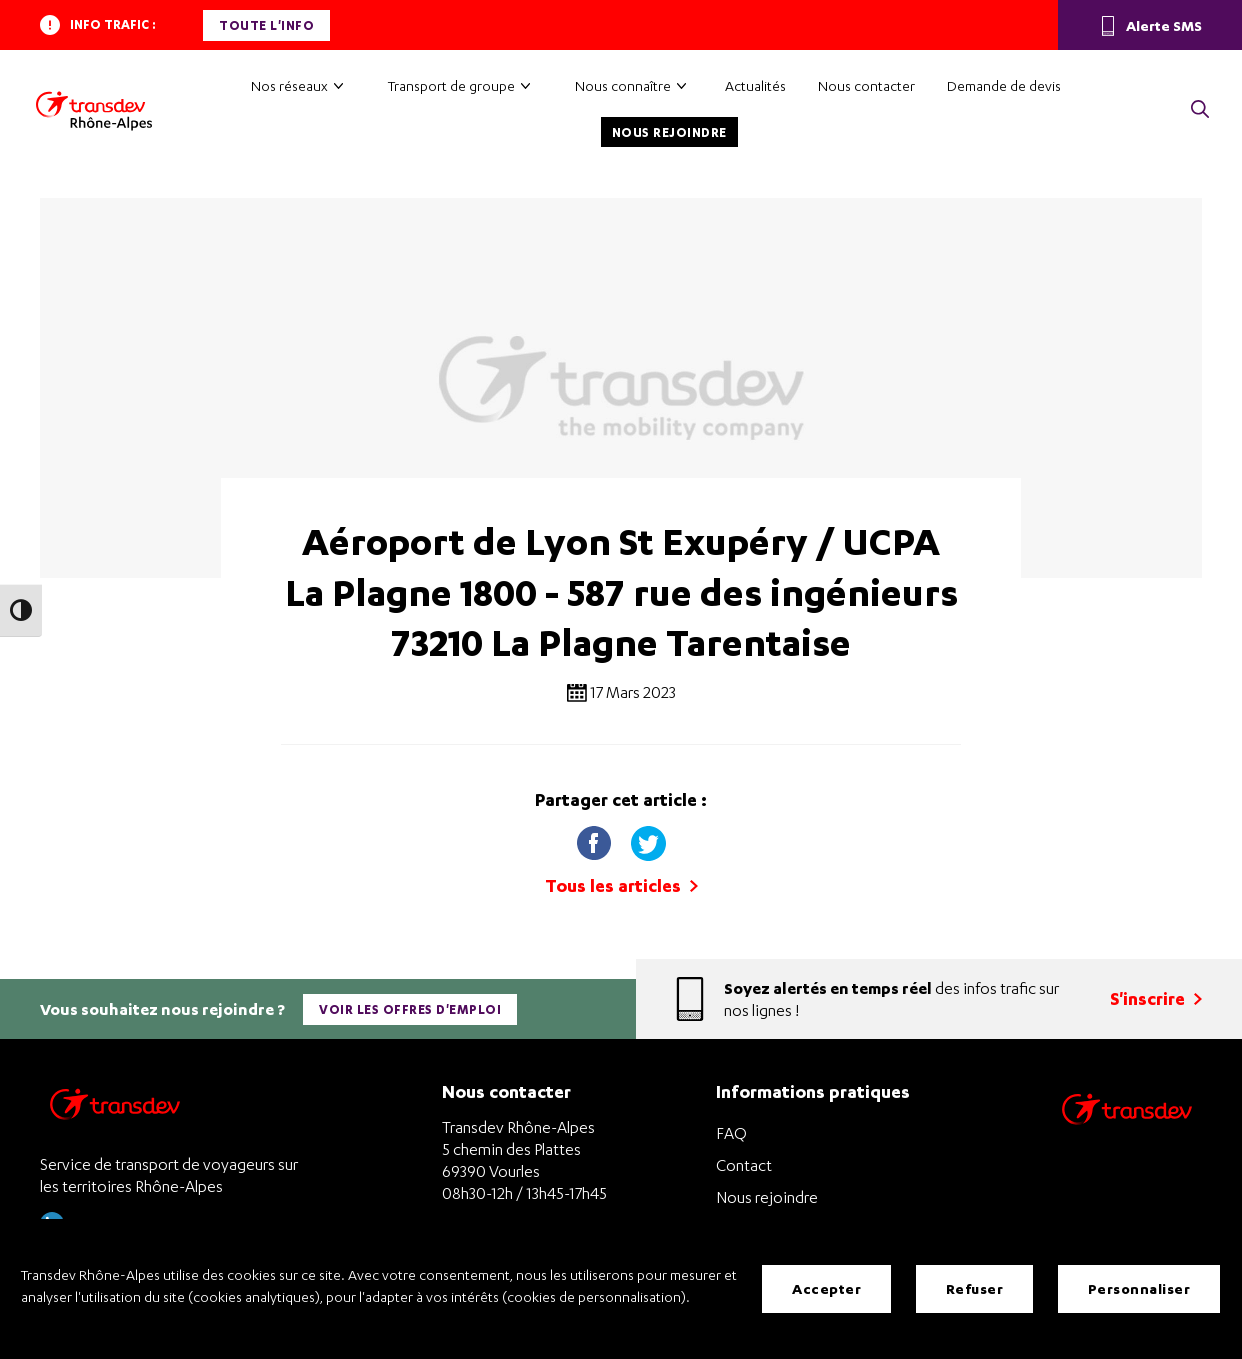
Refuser (975, 1288)
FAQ (731, 1133)
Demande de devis (1004, 85)
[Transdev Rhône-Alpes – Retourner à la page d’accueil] (115, 1109)
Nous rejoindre (669, 132)
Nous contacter (866, 85)
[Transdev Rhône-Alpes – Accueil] (94, 111)
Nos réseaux (289, 85)
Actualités (755, 85)
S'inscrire (1156, 998)
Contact (744, 1165)
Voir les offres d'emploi (410, 1009)
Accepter (826, 1288)
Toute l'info (266, 25)
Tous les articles (621, 885)
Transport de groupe (451, 85)
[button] (1200, 110)
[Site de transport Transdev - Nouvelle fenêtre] (1127, 1134)
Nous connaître (623, 85)
